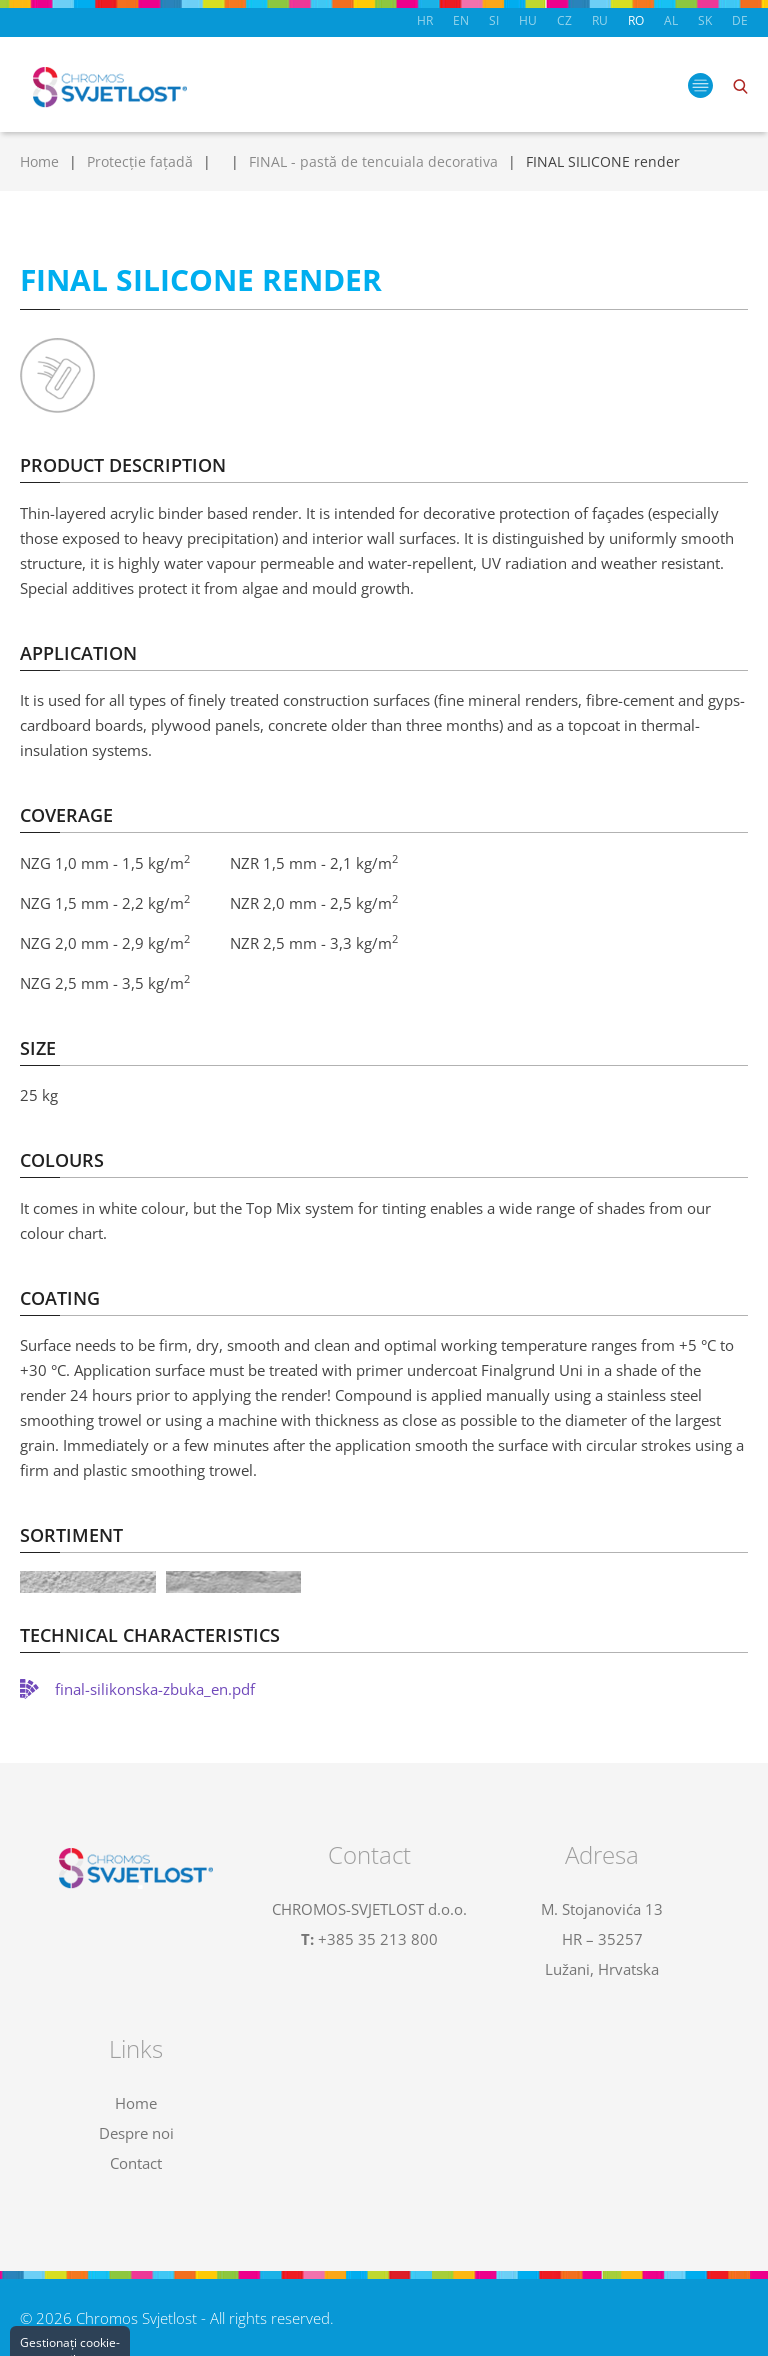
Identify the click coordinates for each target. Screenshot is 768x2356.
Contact (136, 2163)
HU (528, 20)
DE (740, 20)
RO (636, 20)
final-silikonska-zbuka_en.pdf (155, 1689)
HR (425, 20)
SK (705, 20)
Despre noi (136, 2133)
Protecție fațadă (140, 161)
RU (600, 20)
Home (39, 161)
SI (494, 20)
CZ (564, 20)
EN (461, 20)
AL (671, 20)
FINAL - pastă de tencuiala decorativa (373, 161)
